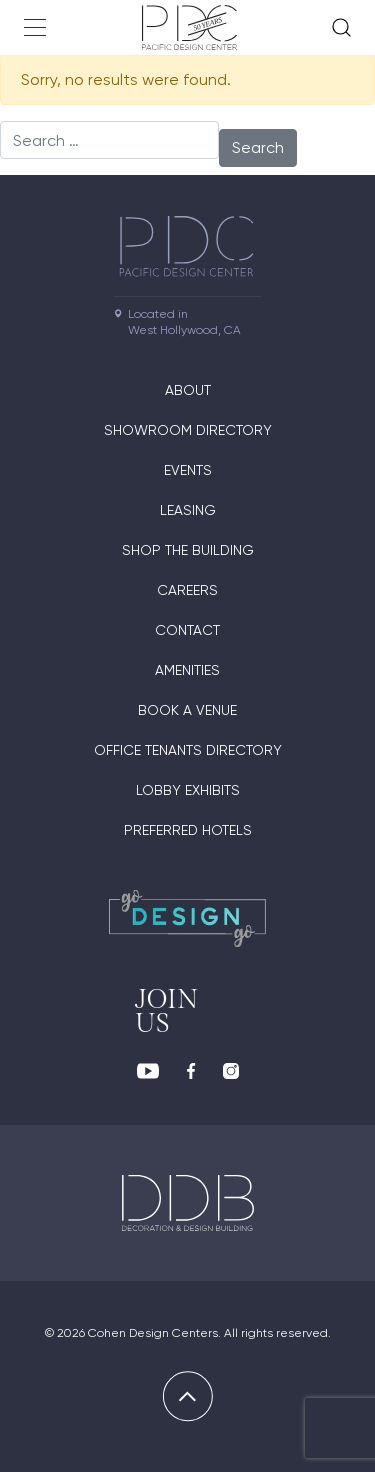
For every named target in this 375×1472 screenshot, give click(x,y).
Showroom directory (188, 430)
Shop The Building (188, 550)
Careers (187, 590)
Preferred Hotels (188, 830)
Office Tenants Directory (188, 750)
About (188, 390)
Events (188, 470)
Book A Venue (187, 710)
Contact (187, 630)
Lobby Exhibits (188, 790)
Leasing (188, 510)
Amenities (187, 670)
